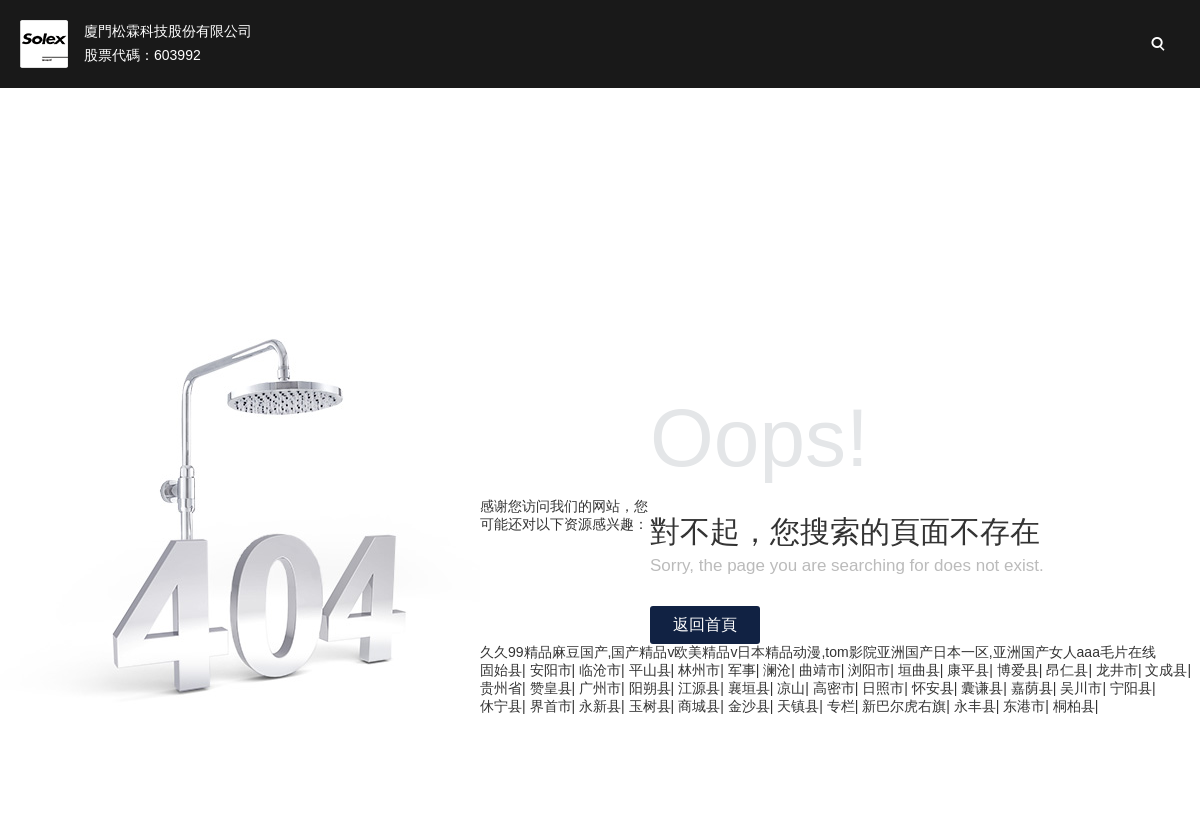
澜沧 (777, 670)
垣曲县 (919, 670)
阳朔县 (650, 688)
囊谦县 (982, 688)
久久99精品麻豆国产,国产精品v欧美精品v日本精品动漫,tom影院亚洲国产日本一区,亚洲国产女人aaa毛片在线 (818, 652)
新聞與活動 (996, 110)
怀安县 (933, 688)
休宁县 (501, 706)
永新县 (600, 706)
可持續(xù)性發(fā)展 (842, 110)
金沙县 (749, 706)
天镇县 (798, 706)
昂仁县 (1067, 670)
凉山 (791, 688)
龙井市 (1117, 670)
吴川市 (1081, 688)
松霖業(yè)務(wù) (501, 110)
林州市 (699, 670)
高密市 (834, 688)
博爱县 (1018, 670)
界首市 (551, 706)
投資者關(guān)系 (665, 110)
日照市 (883, 688)
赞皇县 (551, 688)
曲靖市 (820, 670)
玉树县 (650, 706)
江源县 (699, 688)
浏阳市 (869, 670)
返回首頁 (705, 624)
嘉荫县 (1032, 688)
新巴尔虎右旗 (904, 706)
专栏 (841, 706)
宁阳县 (1131, 688)
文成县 (1166, 670)
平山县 (650, 670)
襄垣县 (749, 688)
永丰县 (975, 706)
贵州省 (501, 688)
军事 (742, 670)
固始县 (501, 670)
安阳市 (551, 670)
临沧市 (600, 670)
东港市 (1024, 706)
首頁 (233, 110)
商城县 (699, 706)
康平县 (968, 670)
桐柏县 (1074, 706)
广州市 (600, 688)
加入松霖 (1108, 110)
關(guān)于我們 (344, 110)
